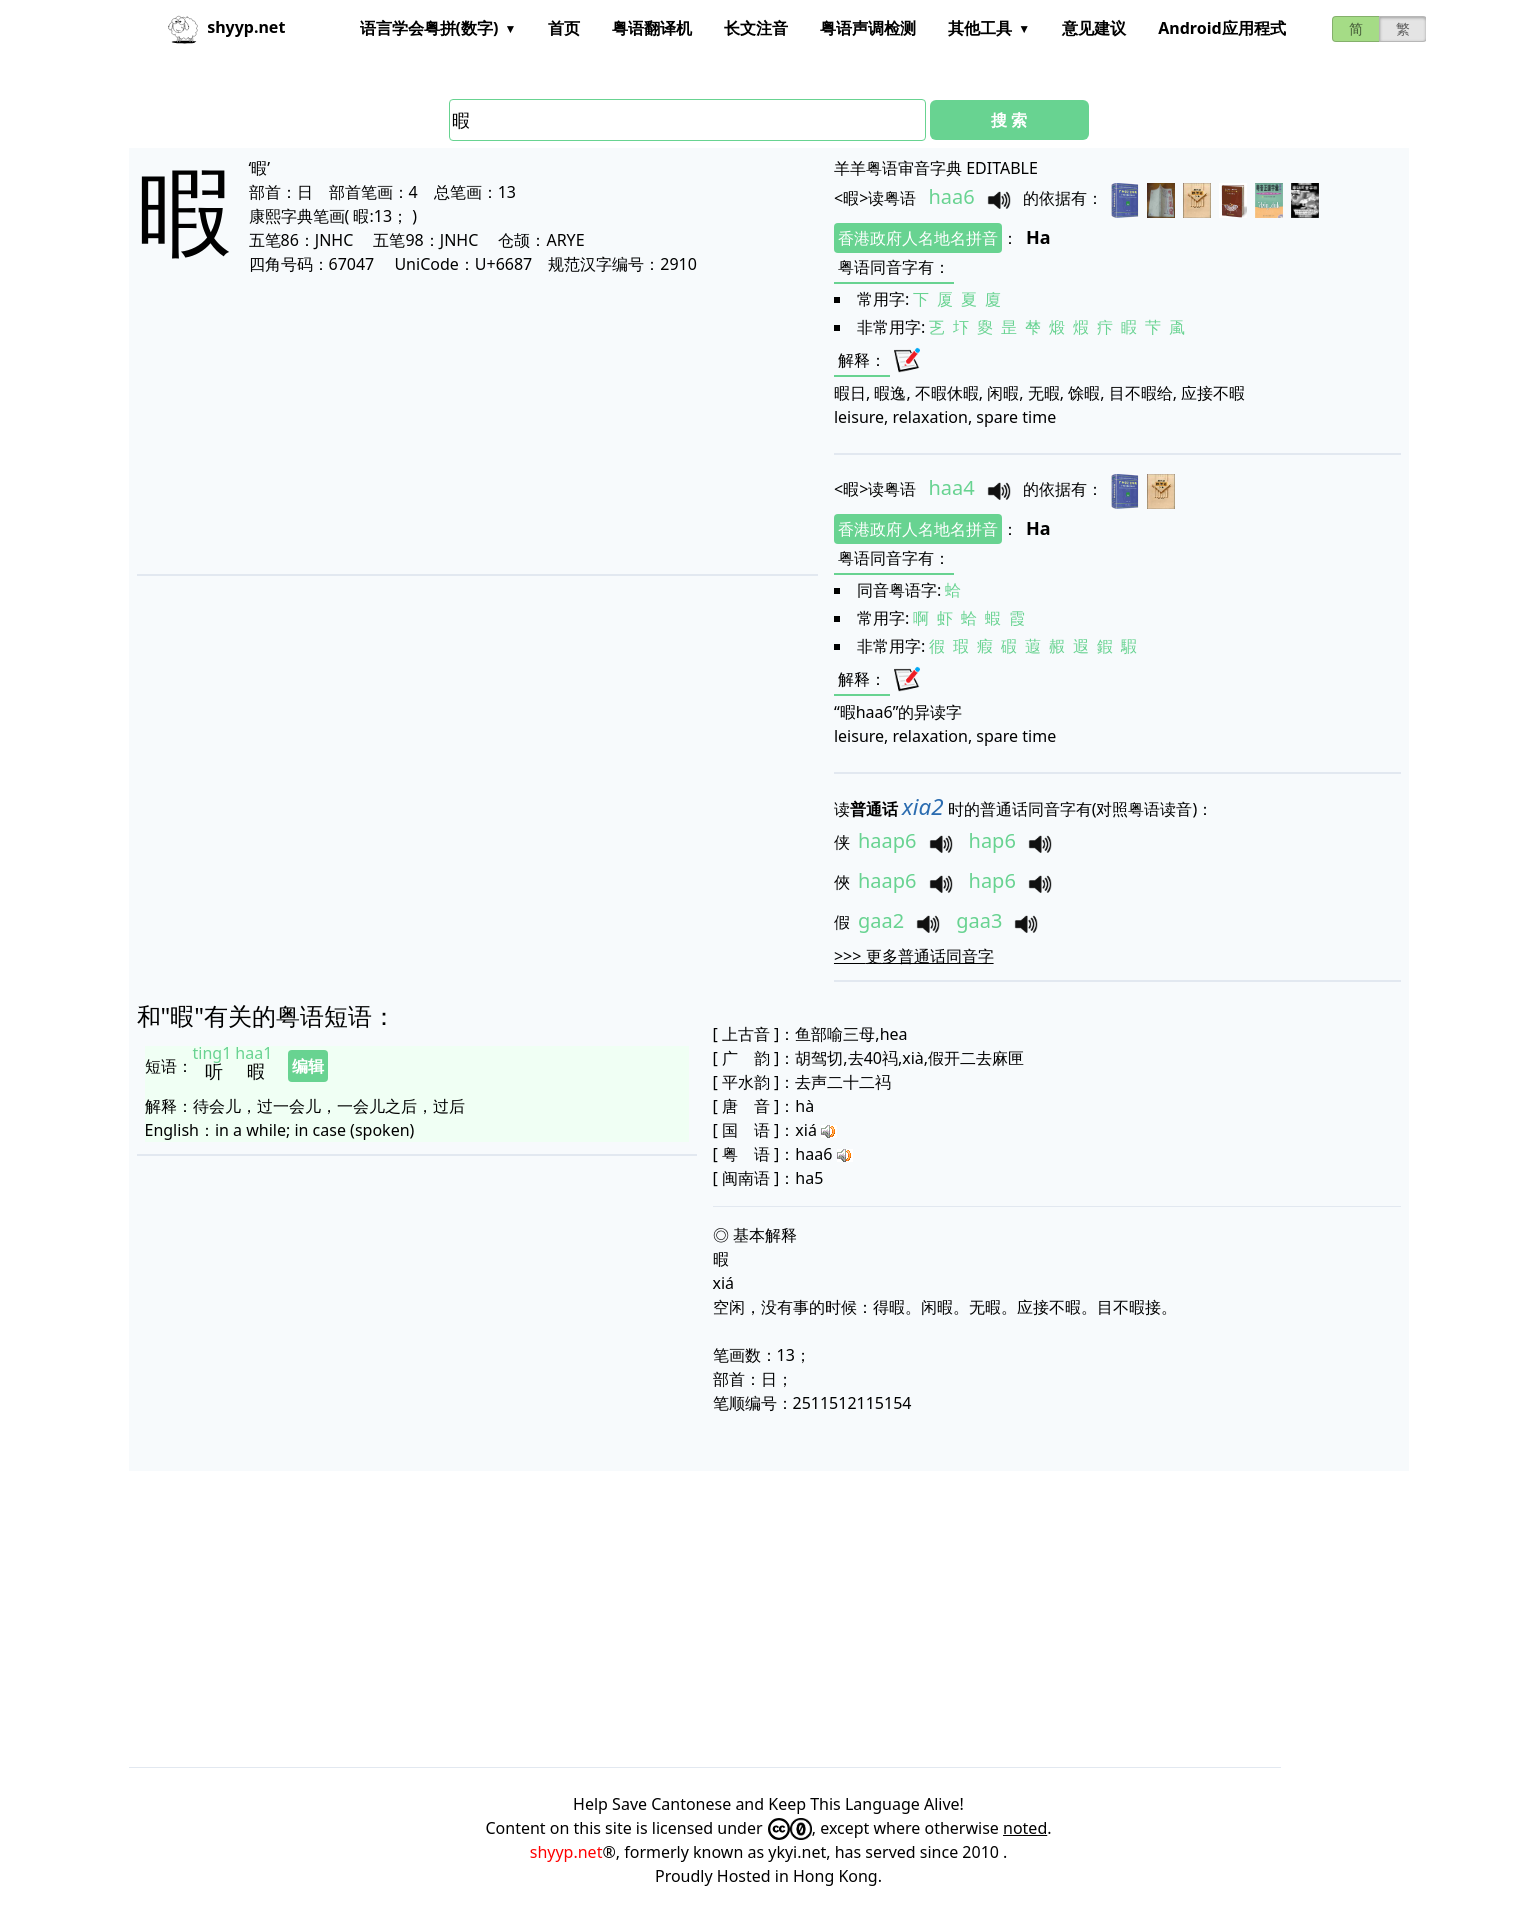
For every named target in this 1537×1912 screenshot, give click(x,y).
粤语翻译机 (652, 28)
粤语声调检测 (868, 28)
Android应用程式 (1221, 28)
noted (1025, 1828)
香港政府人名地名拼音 (918, 238)
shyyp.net (566, 1852)
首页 (564, 28)
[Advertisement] (439, 424)
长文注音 (756, 28)
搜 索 (1009, 120)
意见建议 (1094, 28)
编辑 (308, 1066)
